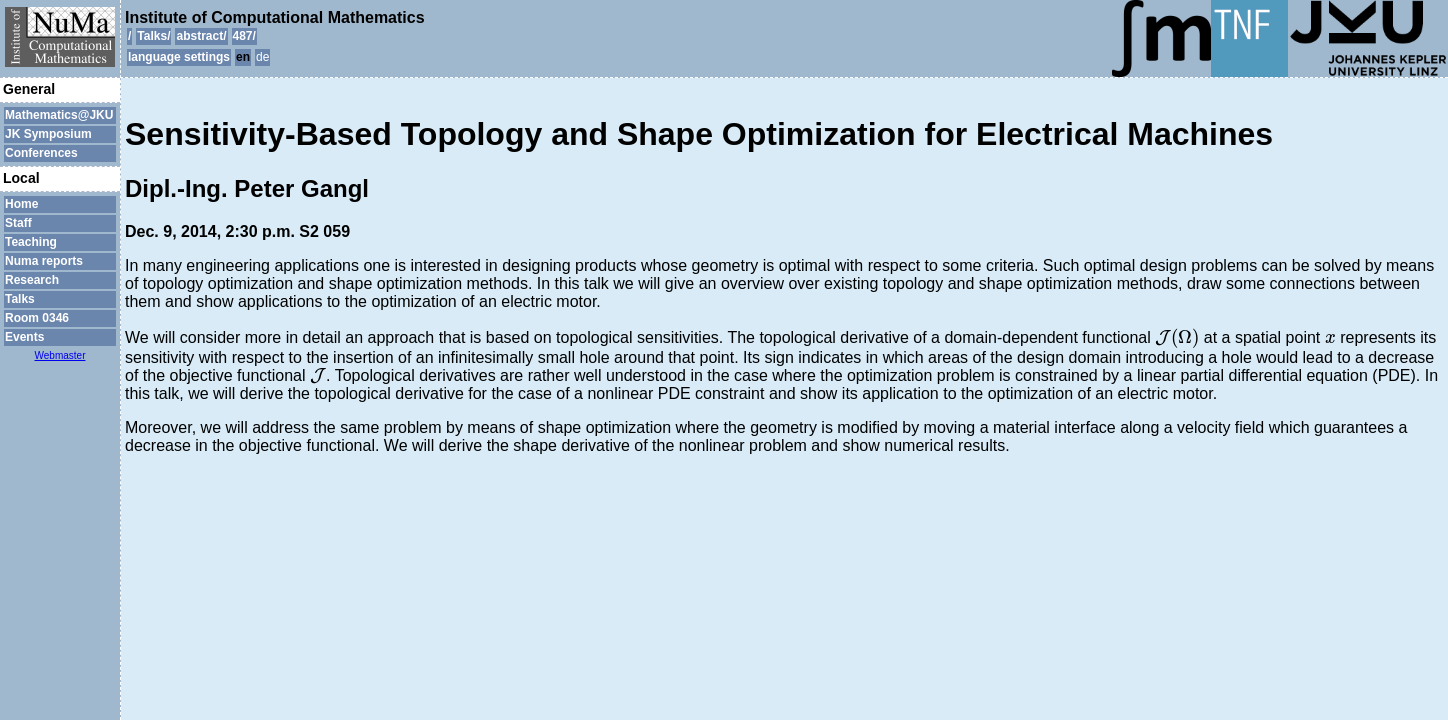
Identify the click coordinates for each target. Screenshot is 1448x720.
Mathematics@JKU (59, 115)
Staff (18, 223)
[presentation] (1177, 338)
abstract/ (201, 36)
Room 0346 (37, 318)
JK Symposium (48, 134)
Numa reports (44, 261)
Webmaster (60, 355)
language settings (179, 57)
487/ (244, 36)
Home (21, 204)
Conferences (41, 153)
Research (32, 280)
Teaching (31, 242)
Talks (20, 299)
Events (24, 337)
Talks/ (153, 36)
